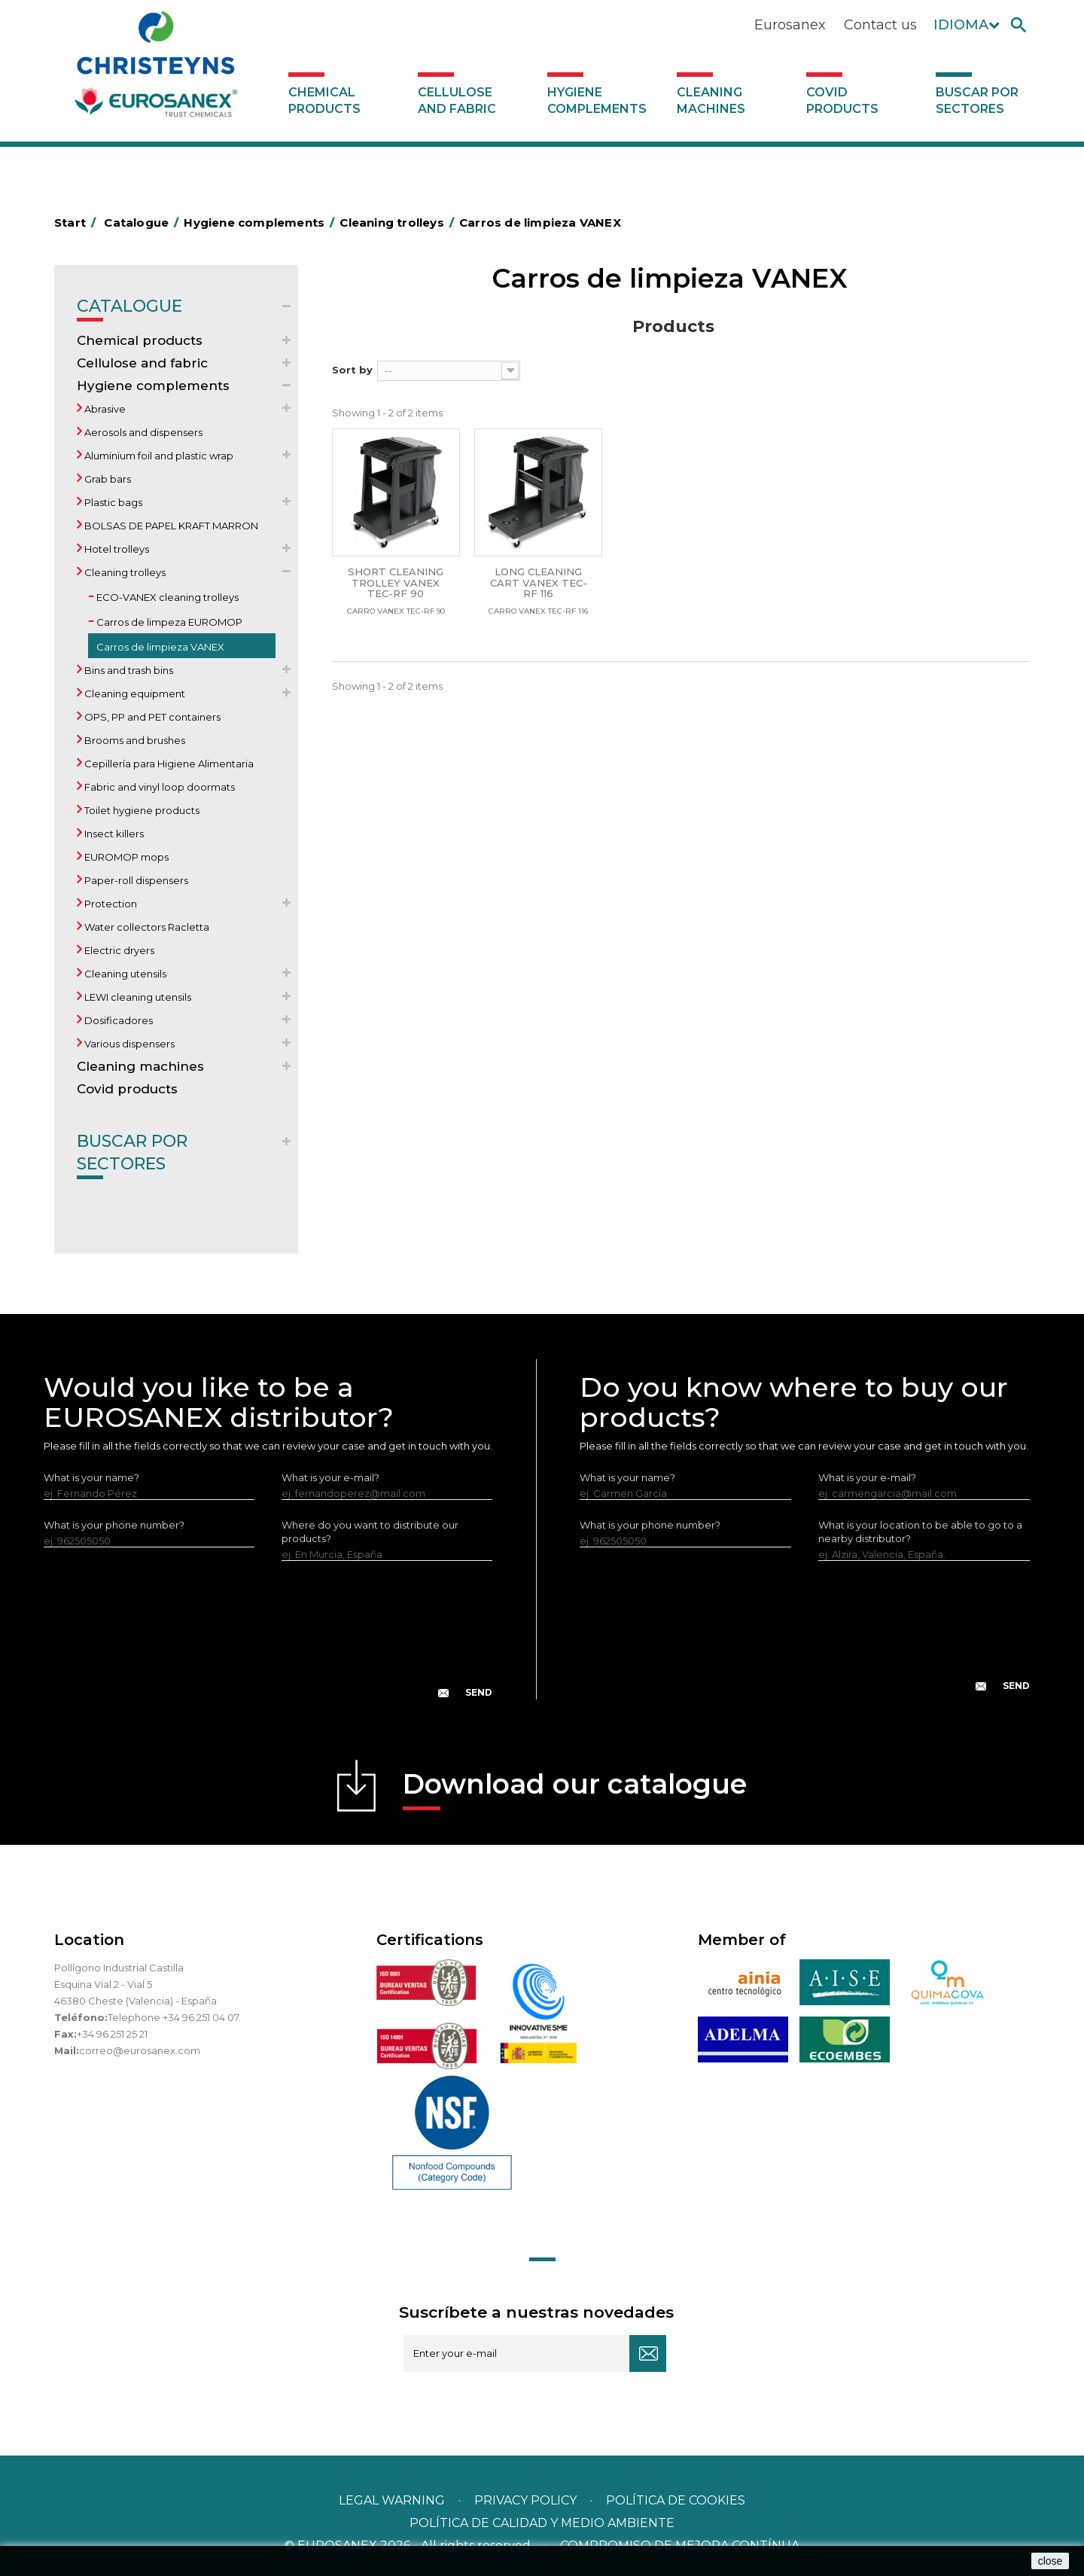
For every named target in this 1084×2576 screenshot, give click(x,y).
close (1050, 2561)
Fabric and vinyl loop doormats (158, 787)
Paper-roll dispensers (135, 880)
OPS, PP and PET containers (151, 717)
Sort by (352, 370)
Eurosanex (790, 25)
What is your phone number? (114, 1525)
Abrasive (104, 409)
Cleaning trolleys (124, 572)
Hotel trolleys (115, 549)
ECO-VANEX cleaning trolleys (166, 597)
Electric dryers (118, 950)
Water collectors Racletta (145, 927)
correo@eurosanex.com (139, 2050)
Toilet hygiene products (140, 810)
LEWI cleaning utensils (136, 997)
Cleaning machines (711, 100)
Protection (109, 904)
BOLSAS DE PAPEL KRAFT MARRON (170, 526)
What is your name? (91, 1477)
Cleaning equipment (133, 693)
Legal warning (393, 2500)
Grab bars (106, 479)
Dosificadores (117, 1020)
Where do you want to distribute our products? (370, 1531)
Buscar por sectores (977, 100)
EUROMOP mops (125, 857)
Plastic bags (112, 502)
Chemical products (324, 100)
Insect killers (113, 834)
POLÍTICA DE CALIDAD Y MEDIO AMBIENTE (542, 2523)
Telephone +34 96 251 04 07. (174, 2017)
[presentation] (268, 1641)
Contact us (880, 25)
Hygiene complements (597, 100)
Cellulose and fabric (457, 100)
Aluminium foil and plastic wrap (157, 456)
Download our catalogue (575, 1788)
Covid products (842, 100)
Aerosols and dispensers (142, 432)
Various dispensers (128, 1044)
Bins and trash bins (127, 670)
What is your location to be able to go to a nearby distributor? (920, 1531)
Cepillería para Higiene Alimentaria (168, 764)
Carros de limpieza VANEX (159, 647)
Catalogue (129, 309)
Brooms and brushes (133, 740)
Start (77, 222)
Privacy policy (527, 2500)
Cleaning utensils (124, 974)
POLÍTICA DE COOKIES (675, 2500)
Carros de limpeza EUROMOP (168, 622)
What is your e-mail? (330, 1477)
